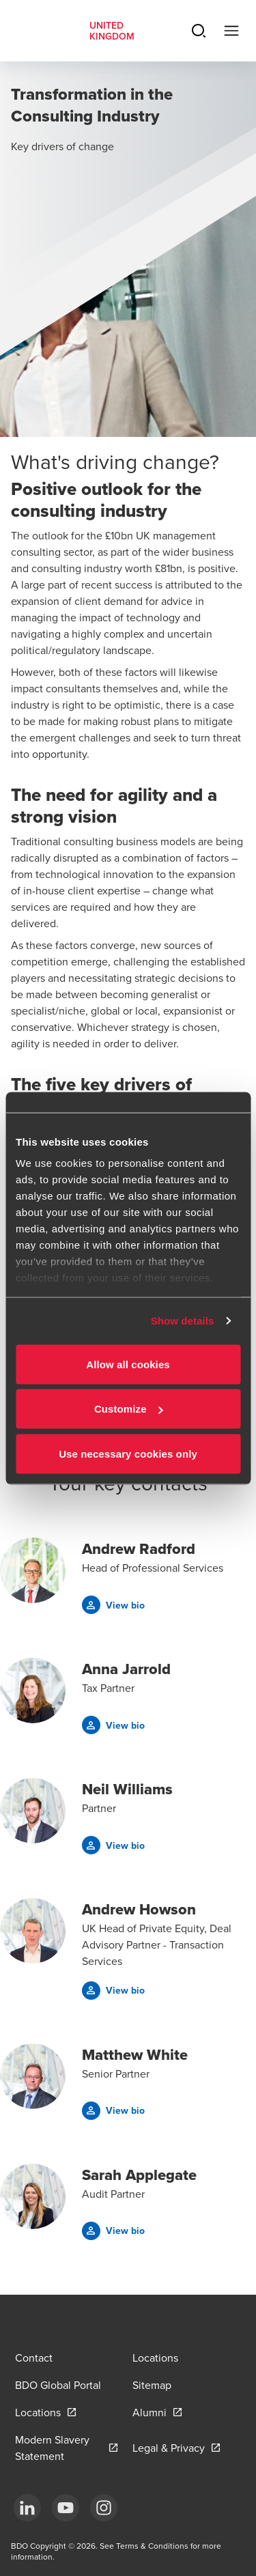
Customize (128, 1409)
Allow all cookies (128, 1364)
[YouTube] (65, 2507)
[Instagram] (103, 2507)
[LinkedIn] (27, 2507)
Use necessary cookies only (128, 1453)
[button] (113, 1605)
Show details (182, 1321)
